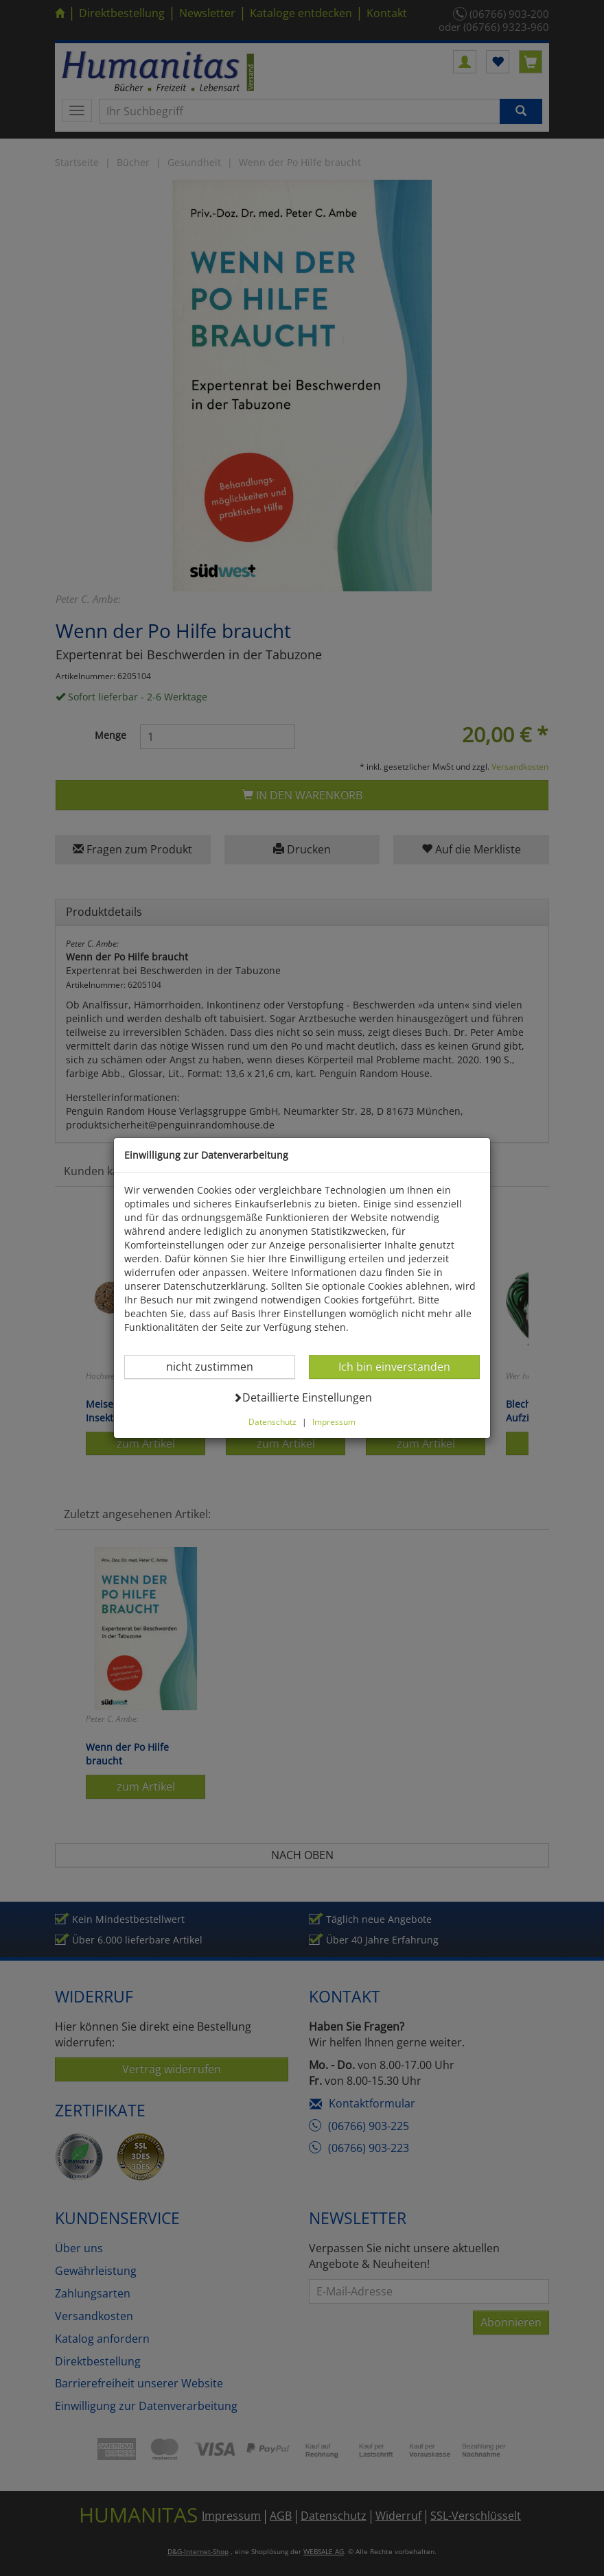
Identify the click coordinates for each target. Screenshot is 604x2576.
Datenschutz (272, 1421)
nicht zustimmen (217, 1366)
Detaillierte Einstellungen (302, 1397)
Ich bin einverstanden (394, 1366)
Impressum (334, 1421)
